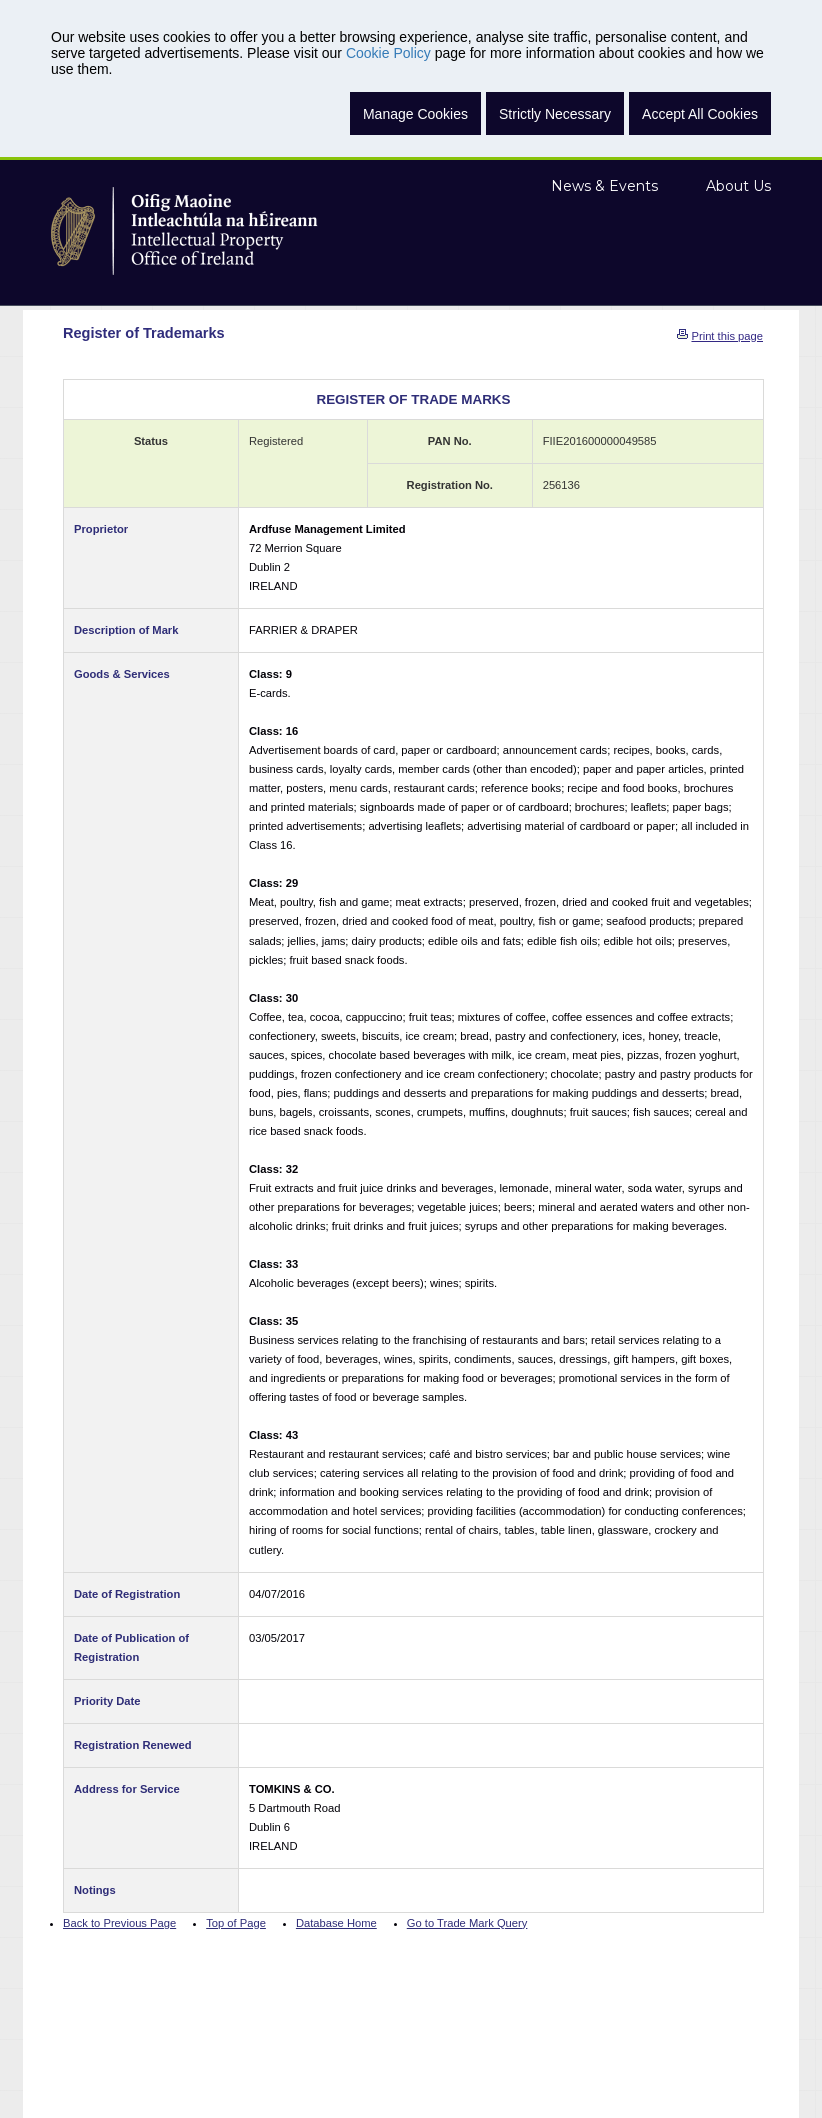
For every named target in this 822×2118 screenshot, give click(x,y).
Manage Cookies (415, 114)
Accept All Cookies (700, 114)
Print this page (727, 336)
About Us (738, 186)
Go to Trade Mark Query (467, 1923)
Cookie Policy (388, 53)
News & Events (604, 186)
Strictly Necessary (555, 114)
